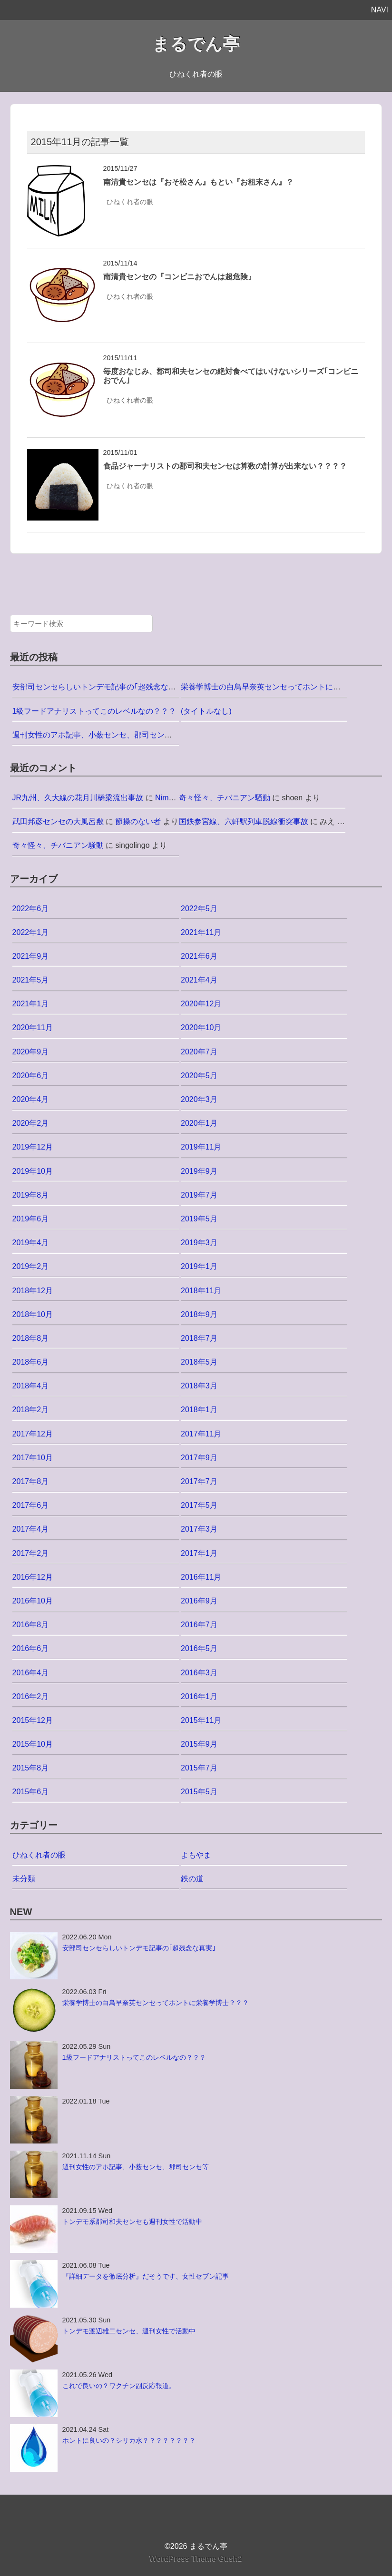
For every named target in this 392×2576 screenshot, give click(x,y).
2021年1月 (30, 1004)
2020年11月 (32, 1027)
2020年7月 (199, 1052)
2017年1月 (199, 1553)
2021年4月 (199, 980)
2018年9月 (199, 1314)
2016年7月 (199, 1625)
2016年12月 (32, 1577)
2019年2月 (30, 1266)
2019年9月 (199, 1171)
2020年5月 (199, 1076)
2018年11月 (201, 1291)
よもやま (196, 1855)
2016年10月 (32, 1601)
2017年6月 (30, 1505)
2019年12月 (32, 1147)
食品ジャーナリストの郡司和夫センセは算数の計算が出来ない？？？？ (225, 466)
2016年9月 (199, 1601)
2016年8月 (30, 1625)
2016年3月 (199, 1673)
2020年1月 (199, 1123)
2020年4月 (30, 1099)
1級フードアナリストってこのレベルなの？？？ (94, 711)
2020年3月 (199, 1099)
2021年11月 (201, 932)
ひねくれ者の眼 (130, 202)
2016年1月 (199, 1696)
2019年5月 (199, 1219)
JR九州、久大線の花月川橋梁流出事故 (78, 798)
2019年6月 (30, 1219)
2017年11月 (201, 1434)
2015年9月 (199, 1744)
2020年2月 (30, 1123)
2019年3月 (199, 1243)
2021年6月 (199, 956)
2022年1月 (30, 932)
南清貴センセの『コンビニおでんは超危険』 (179, 277)
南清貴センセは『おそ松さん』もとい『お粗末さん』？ (198, 182)
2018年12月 (32, 1291)
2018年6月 (30, 1362)
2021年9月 (30, 956)
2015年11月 (201, 1720)
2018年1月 (199, 1410)
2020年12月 (201, 1004)
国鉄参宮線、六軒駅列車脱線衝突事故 (243, 821)
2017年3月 (199, 1529)
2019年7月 (199, 1195)
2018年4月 (30, 1386)
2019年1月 (199, 1266)
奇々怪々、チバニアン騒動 (224, 798)
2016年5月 (199, 1648)
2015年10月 (32, 1744)
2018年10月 (32, 1314)
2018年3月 (199, 1386)
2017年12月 (32, 1434)
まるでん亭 (196, 44)
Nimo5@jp (173, 798)
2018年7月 (199, 1338)
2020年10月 (201, 1027)
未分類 (23, 1879)
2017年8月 (30, 1481)
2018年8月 (30, 1338)
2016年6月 (30, 1648)
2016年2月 (30, 1696)
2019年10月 (32, 1171)
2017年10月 (32, 1458)
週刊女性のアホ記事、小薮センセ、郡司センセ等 (96, 735)
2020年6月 (30, 1076)
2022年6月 (30, 909)
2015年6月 (30, 1792)
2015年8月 (30, 1768)
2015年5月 (199, 1792)
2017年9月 (199, 1458)
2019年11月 (201, 1147)
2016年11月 (201, 1577)
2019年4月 (30, 1243)
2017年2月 (30, 1553)
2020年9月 (30, 1052)
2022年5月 (199, 909)
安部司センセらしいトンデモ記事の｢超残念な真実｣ (99, 687)
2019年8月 (30, 1195)
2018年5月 (199, 1362)
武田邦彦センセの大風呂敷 (58, 821)
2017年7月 (199, 1481)
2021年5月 (30, 980)
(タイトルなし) (206, 711)
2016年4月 (30, 1673)
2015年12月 (32, 1720)
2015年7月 (199, 1768)
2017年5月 (199, 1505)
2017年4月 (30, 1529)
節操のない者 (138, 821)
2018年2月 (30, 1410)
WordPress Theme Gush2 (196, 2559)
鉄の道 (192, 1879)
